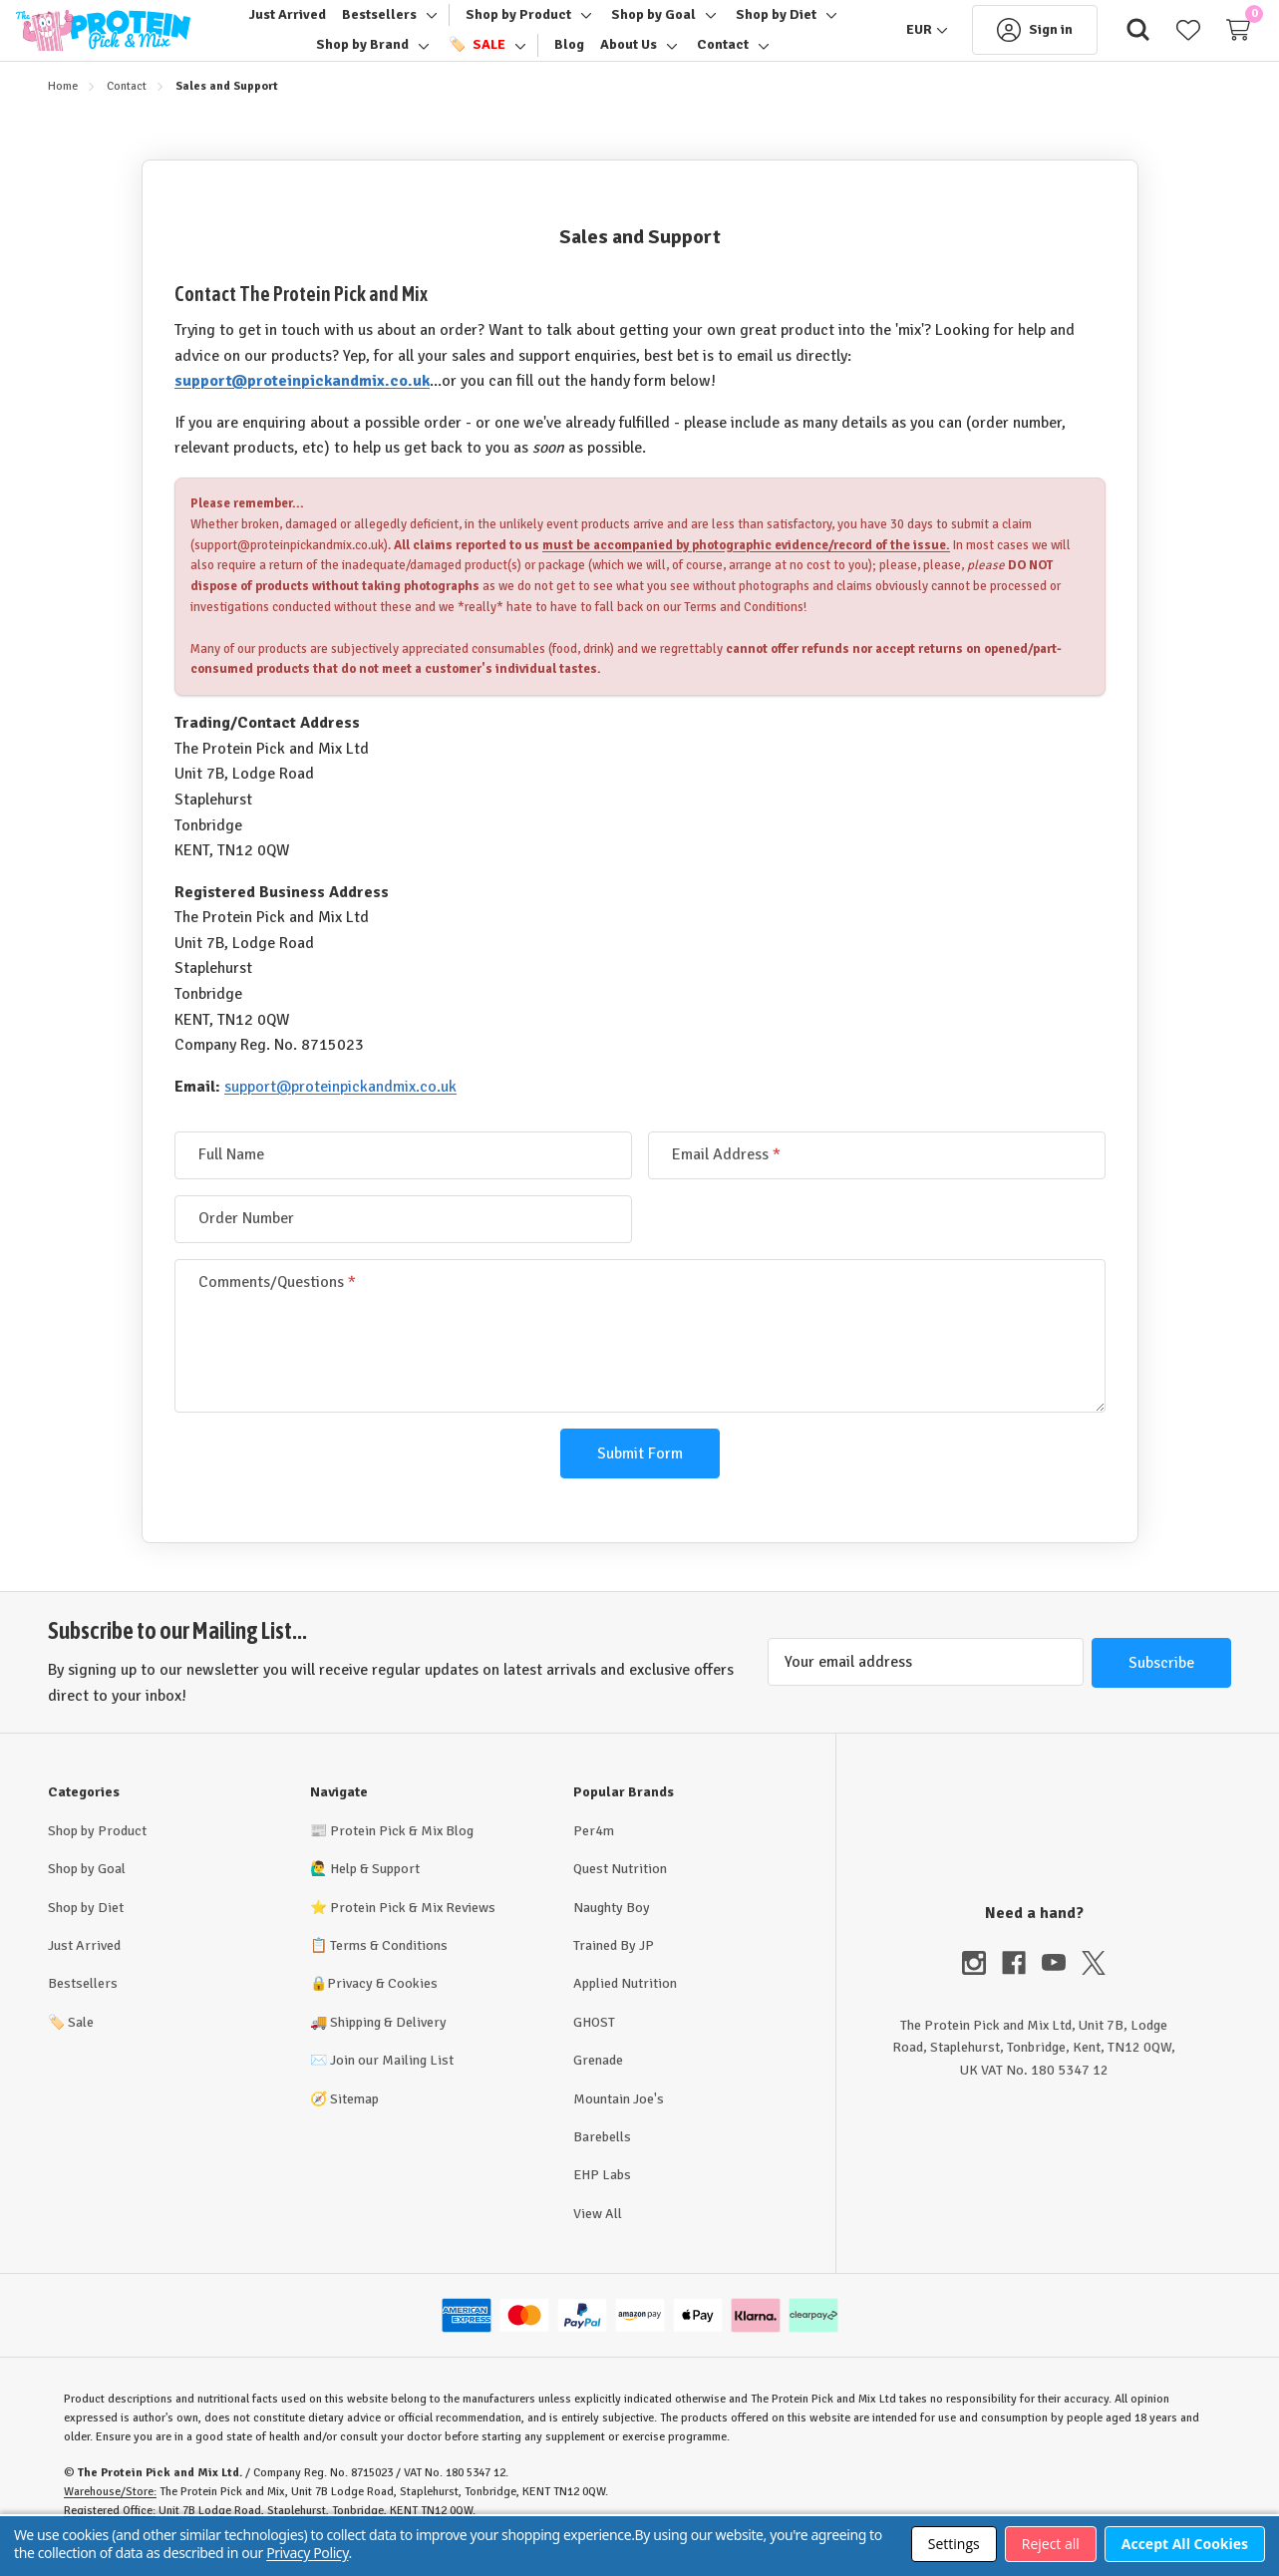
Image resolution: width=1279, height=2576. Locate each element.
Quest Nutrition (620, 1892)
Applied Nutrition (625, 2007)
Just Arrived (84, 1969)
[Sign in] (1003, 42)
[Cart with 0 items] (1206, 42)
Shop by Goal (87, 1892)
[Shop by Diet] (776, 27)
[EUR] (895, 42)
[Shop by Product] (518, 27)
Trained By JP (613, 1969)
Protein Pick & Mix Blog (402, 1854)
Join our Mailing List (392, 2084)
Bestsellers (83, 2007)
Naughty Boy (611, 1931)
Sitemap (354, 2122)
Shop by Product (97, 1854)
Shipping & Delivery (388, 2046)
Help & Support (375, 1892)
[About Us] (628, 57)
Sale (71, 2046)
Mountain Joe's (618, 2122)
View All (597, 2237)
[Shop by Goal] (653, 27)
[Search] (1106, 42)
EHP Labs (602, 2198)
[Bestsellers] (379, 27)
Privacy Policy (307, 2552)
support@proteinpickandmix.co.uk (302, 405)
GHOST (594, 2046)
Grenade (598, 2084)
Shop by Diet (86, 1931)
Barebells (602, 2160)
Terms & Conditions (389, 1969)
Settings (954, 2543)
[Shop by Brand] (362, 57)
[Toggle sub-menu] (429, 27)
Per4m (593, 1854)
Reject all (1051, 2543)
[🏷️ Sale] (476, 57)
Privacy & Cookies (382, 2007)
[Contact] (723, 57)
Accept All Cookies (1184, 2543)
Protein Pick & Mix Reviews (412, 1931)
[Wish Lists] (1156, 42)
